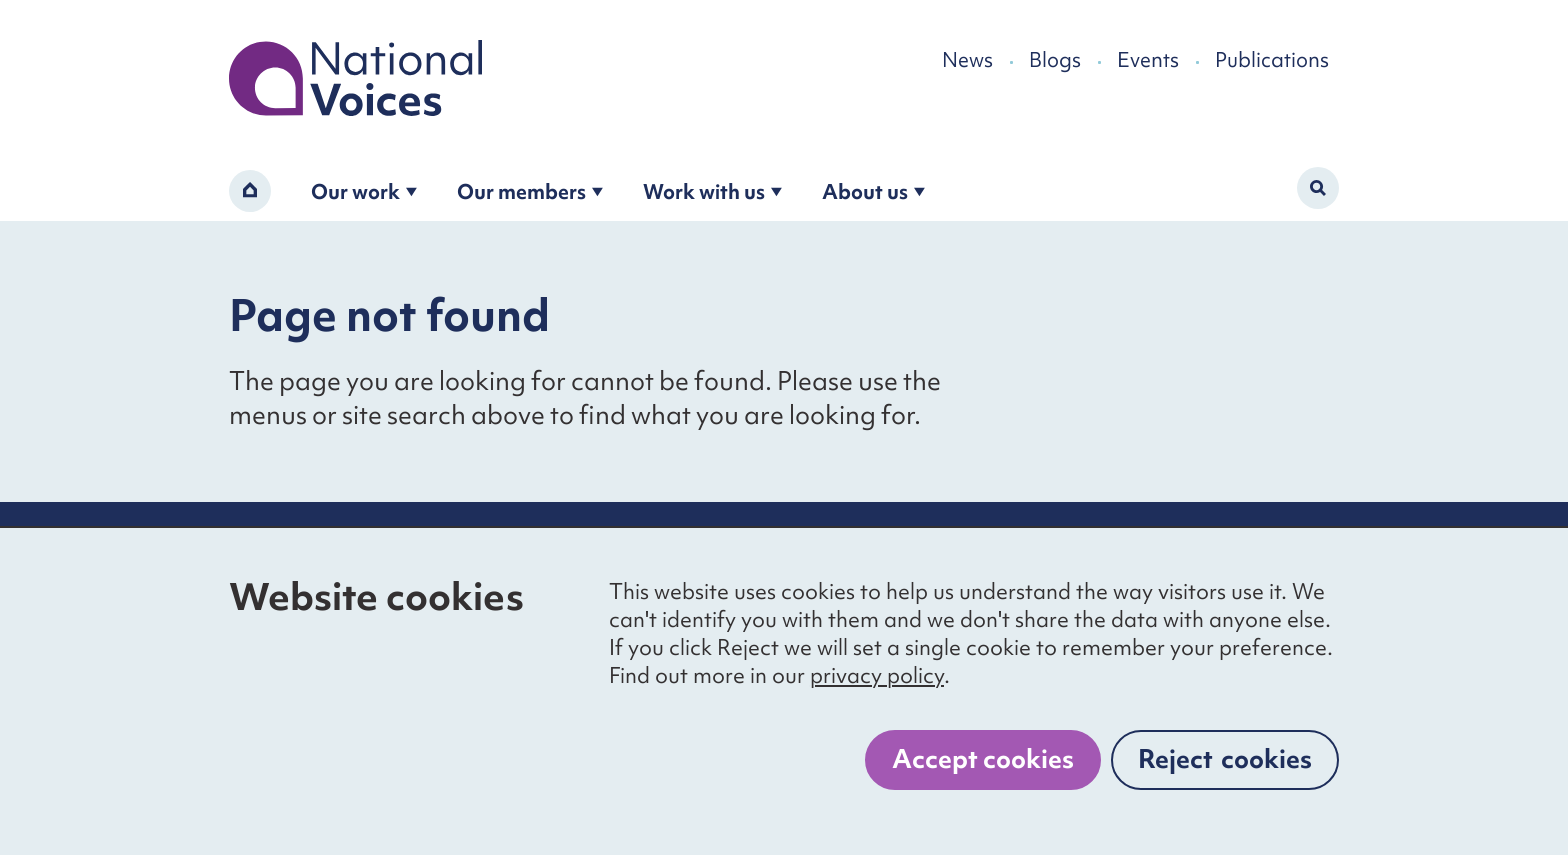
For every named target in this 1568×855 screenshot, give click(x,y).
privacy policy (877, 675)
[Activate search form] (1318, 188)
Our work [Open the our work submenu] (364, 191)
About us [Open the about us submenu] (873, 191)
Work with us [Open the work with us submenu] (712, 191)
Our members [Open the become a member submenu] (530, 191)
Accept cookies (983, 759)
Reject (1225, 759)
